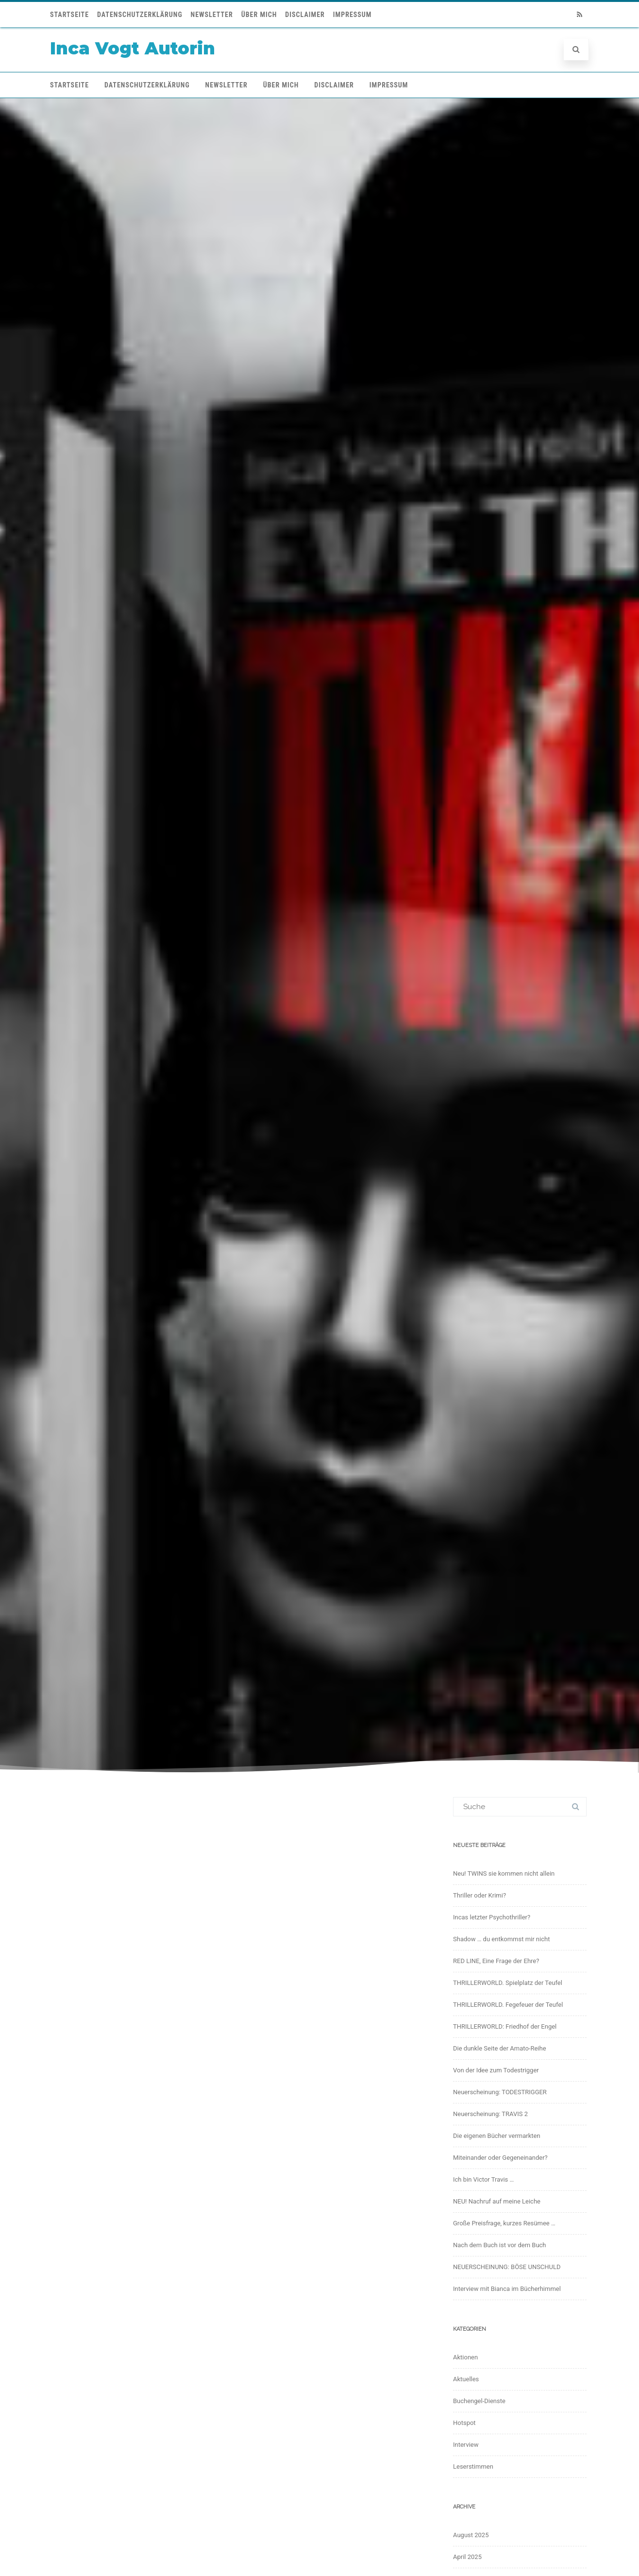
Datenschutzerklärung (140, 14)
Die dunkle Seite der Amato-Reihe (499, 2048)
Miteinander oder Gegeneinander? (500, 2157)
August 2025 (470, 2535)
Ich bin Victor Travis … (483, 2179)
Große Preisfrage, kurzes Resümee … (504, 2223)
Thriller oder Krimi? (479, 1895)
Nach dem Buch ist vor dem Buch (499, 2245)
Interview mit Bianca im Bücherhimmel (507, 2288)
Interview (466, 2444)
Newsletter (212, 14)
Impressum (352, 14)
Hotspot (464, 2422)
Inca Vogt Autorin (132, 48)
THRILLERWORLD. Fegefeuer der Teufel (508, 2004)
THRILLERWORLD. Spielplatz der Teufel (507, 1982)
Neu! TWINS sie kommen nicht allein (504, 1873)
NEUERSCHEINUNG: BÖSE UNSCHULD (507, 2267)
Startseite (69, 14)
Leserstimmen (473, 2466)
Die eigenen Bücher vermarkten (496, 2135)
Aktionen (465, 2357)
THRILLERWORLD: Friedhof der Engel (504, 2026)
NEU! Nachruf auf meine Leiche (496, 2201)
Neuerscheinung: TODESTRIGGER (500, 2092)
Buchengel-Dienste (479, 2401)
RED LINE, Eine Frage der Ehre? (496, 1961)
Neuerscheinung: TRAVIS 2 (490, 2114)
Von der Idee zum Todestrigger (496, 2070)
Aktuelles (466, 2379)
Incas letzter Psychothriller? (491, 1917)
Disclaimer (304, 14)
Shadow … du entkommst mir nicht (501, 1939)
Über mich (259, 14)
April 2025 (467, 2556)
